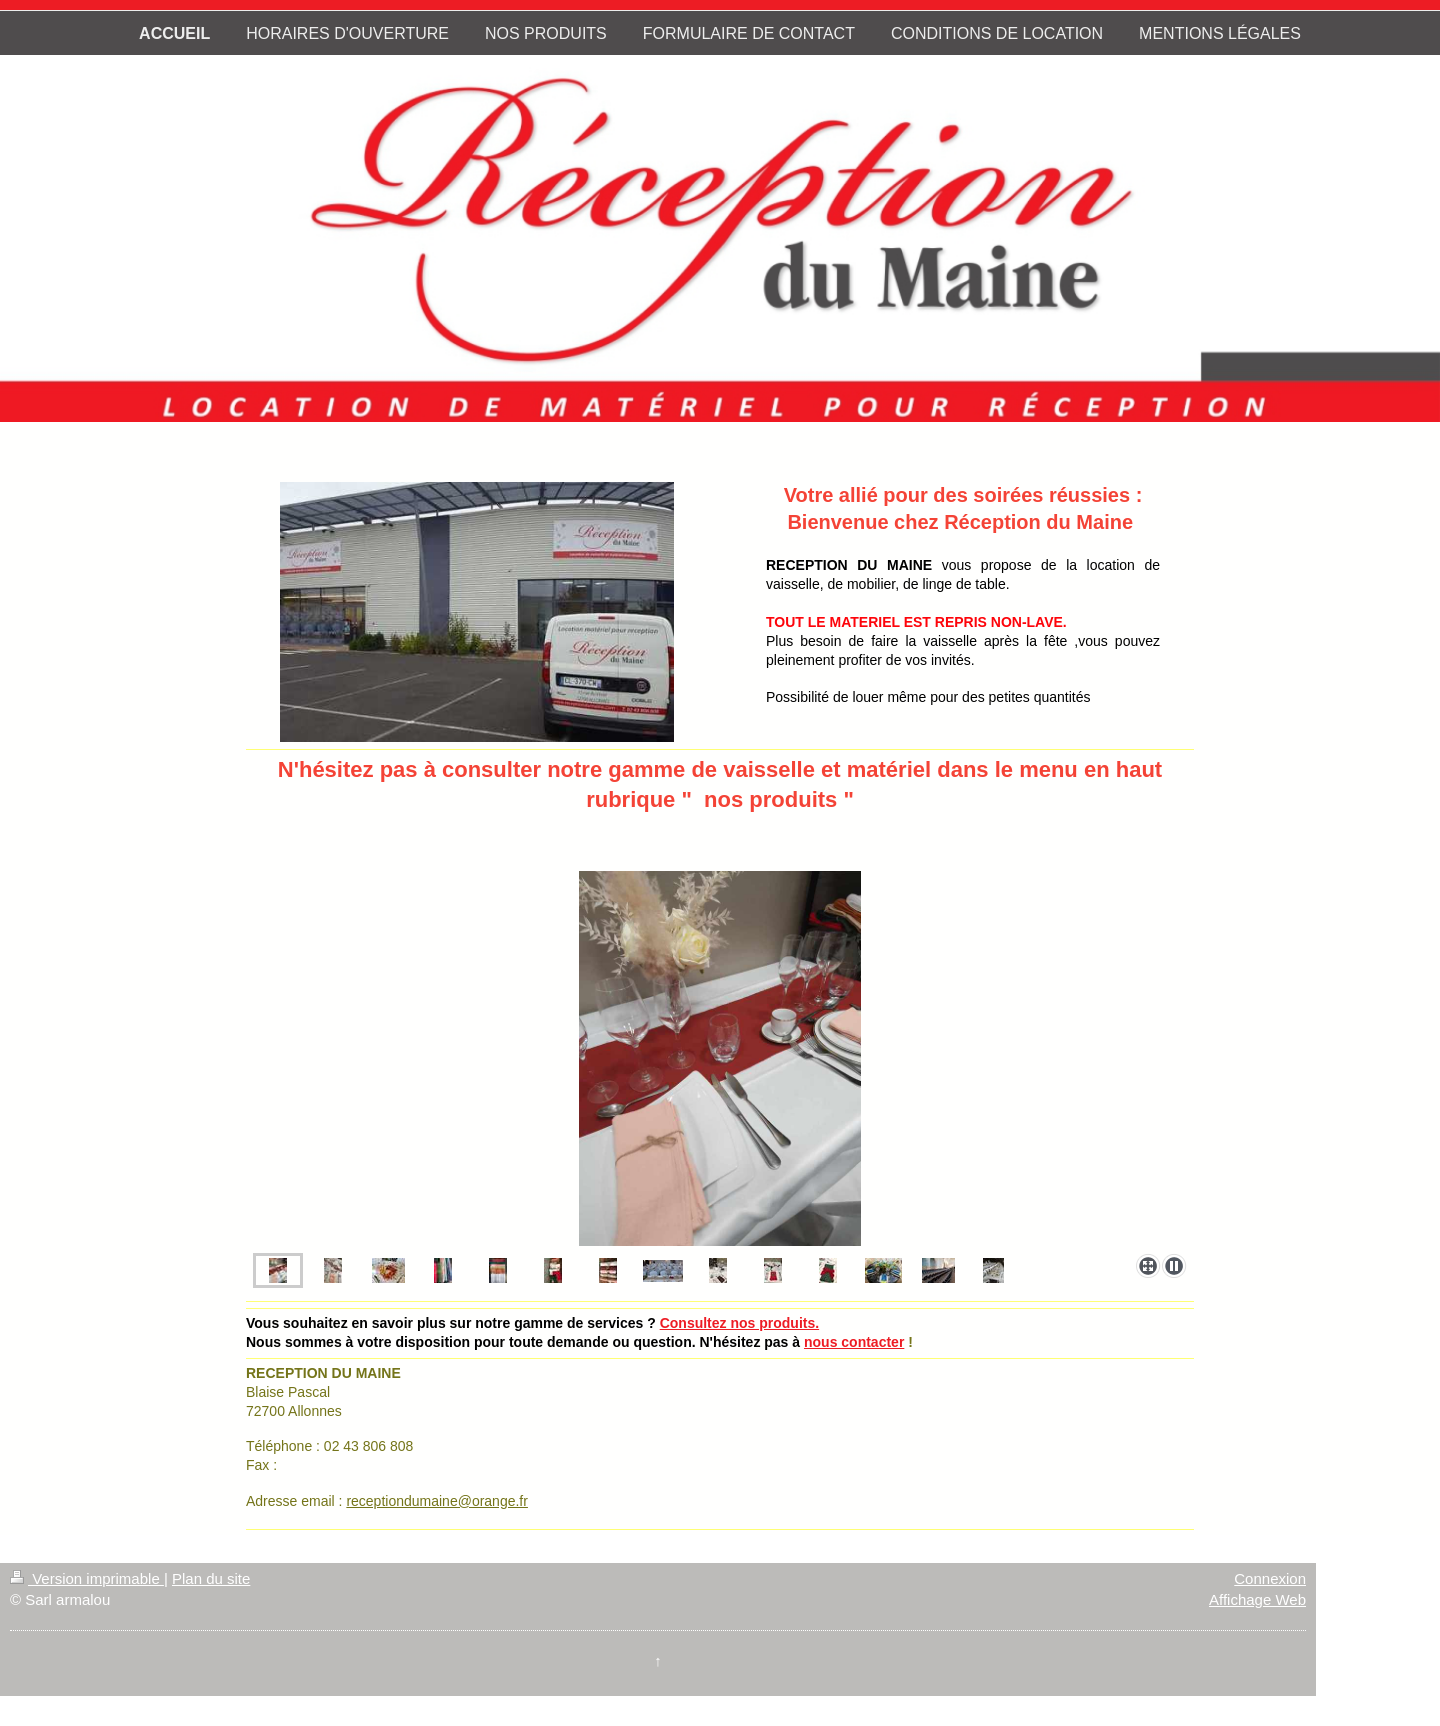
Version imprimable (87, 1578)
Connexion (1270, 1578)
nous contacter (854, 1342)
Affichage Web (1257, 1599)
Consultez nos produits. (739, 1323)
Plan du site (211, 1578)
